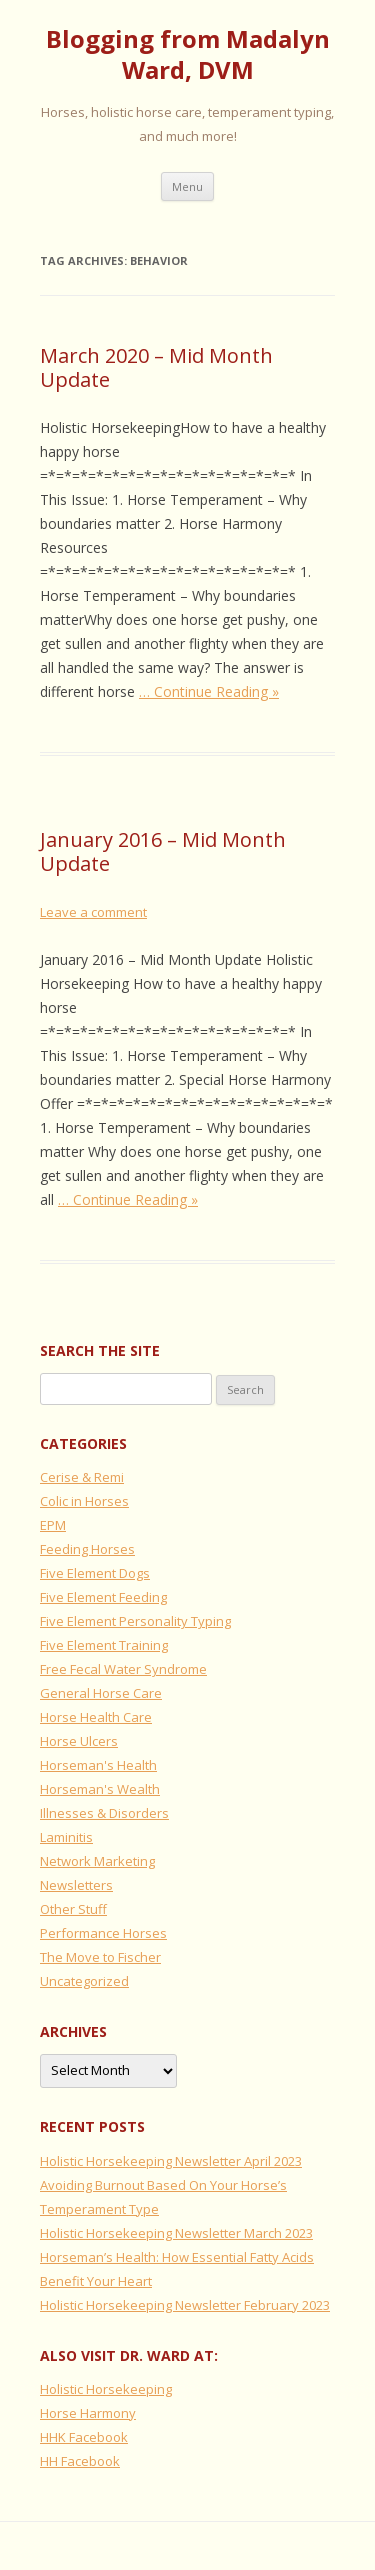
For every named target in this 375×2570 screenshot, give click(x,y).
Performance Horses (103, 1933)
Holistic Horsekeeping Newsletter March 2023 (176, 2233)
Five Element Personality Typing (135, 1621)
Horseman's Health (98, 1765)
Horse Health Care (96, 1717)
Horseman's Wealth (100, 1789)
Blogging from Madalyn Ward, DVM (188, 55)
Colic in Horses (84, 1501)
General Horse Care (101, 1693)
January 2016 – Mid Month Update (163, 851)
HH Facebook (80, 2461)
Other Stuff (73, 1909)
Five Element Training (104, 1645)
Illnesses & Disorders (104, 1813)
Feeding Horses (87, 1549)
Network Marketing (97, 1861)
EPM (53, 1525)
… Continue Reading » (209, 691)
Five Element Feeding (103, 1597)
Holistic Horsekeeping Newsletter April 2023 (171, 2161)
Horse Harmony (88, 2413)
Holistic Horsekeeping (106, 2389)
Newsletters (76, 1885)
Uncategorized (84, 1981)
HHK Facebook (84, 2437)
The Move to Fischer (100, 1957)
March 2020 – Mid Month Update (156, 367)
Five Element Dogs (95, 1573)
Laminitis (66, 1837)
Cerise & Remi (82, 1477)
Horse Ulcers (79, 1741)
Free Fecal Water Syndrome (123, 1669)
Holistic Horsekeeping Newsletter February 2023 (185, 2305)
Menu (187, 186)
